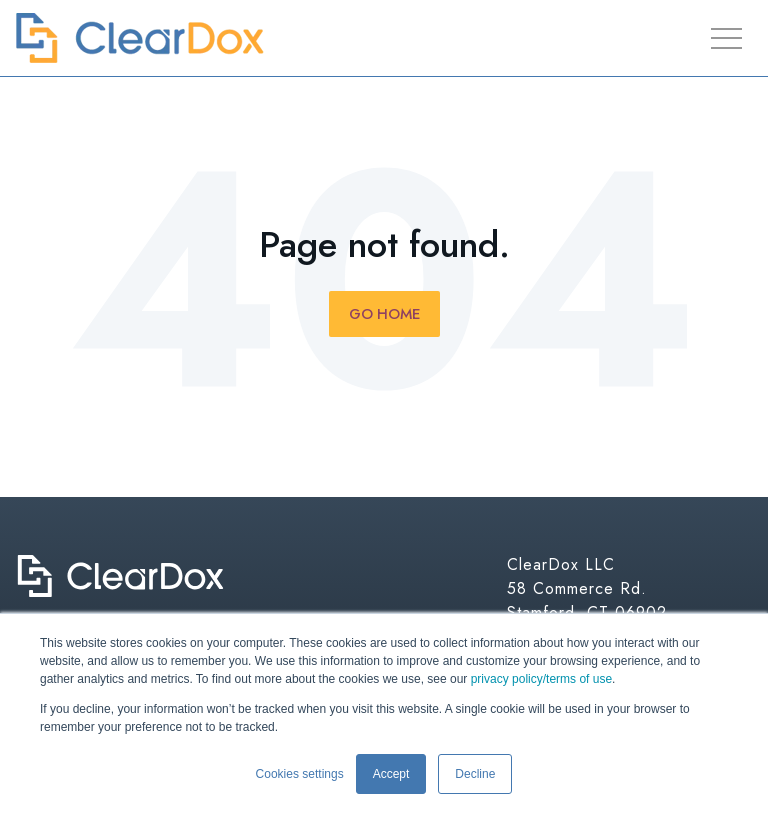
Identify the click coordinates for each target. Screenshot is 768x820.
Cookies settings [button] (300, 774)
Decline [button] (475, 774)
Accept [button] (391, 774)
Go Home (384, 314)
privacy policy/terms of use (541, 679)
